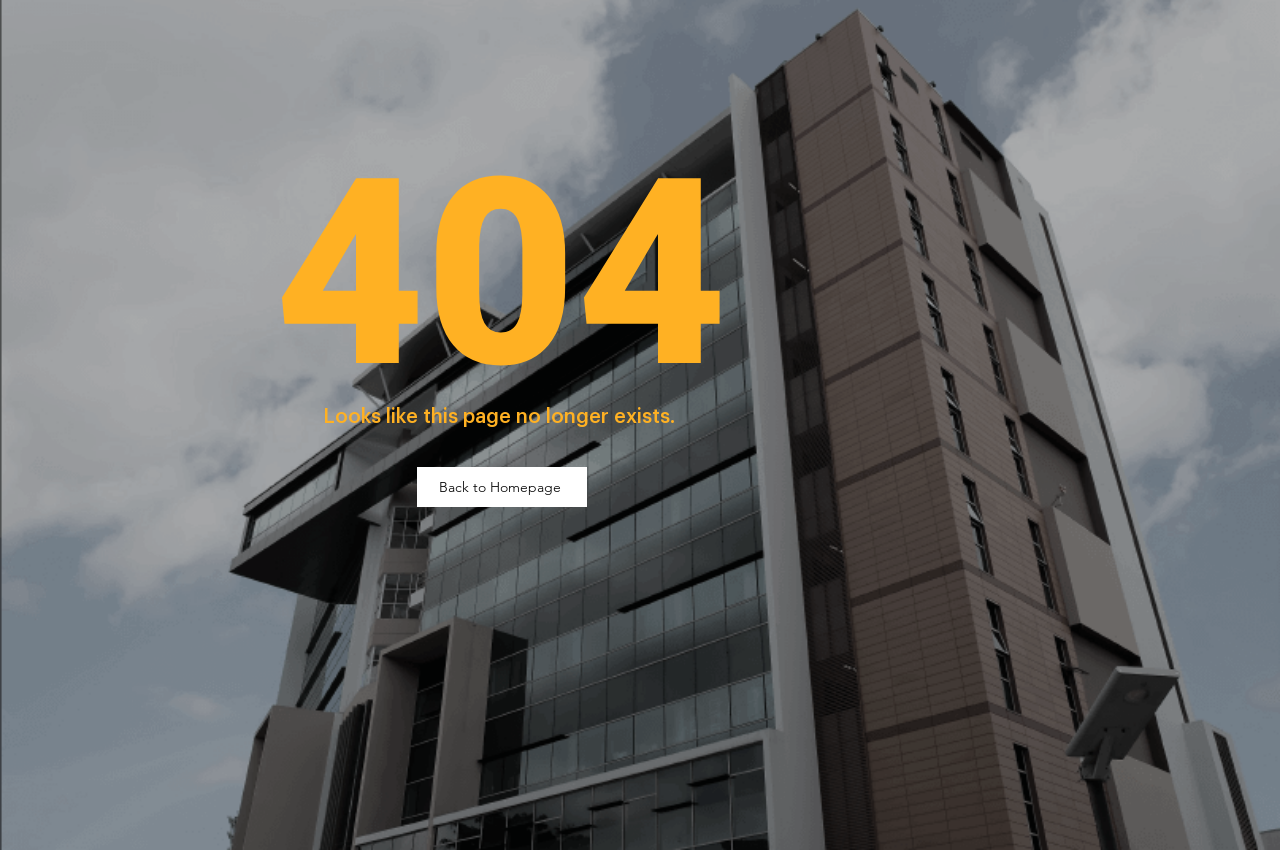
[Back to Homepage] (502, 487)
